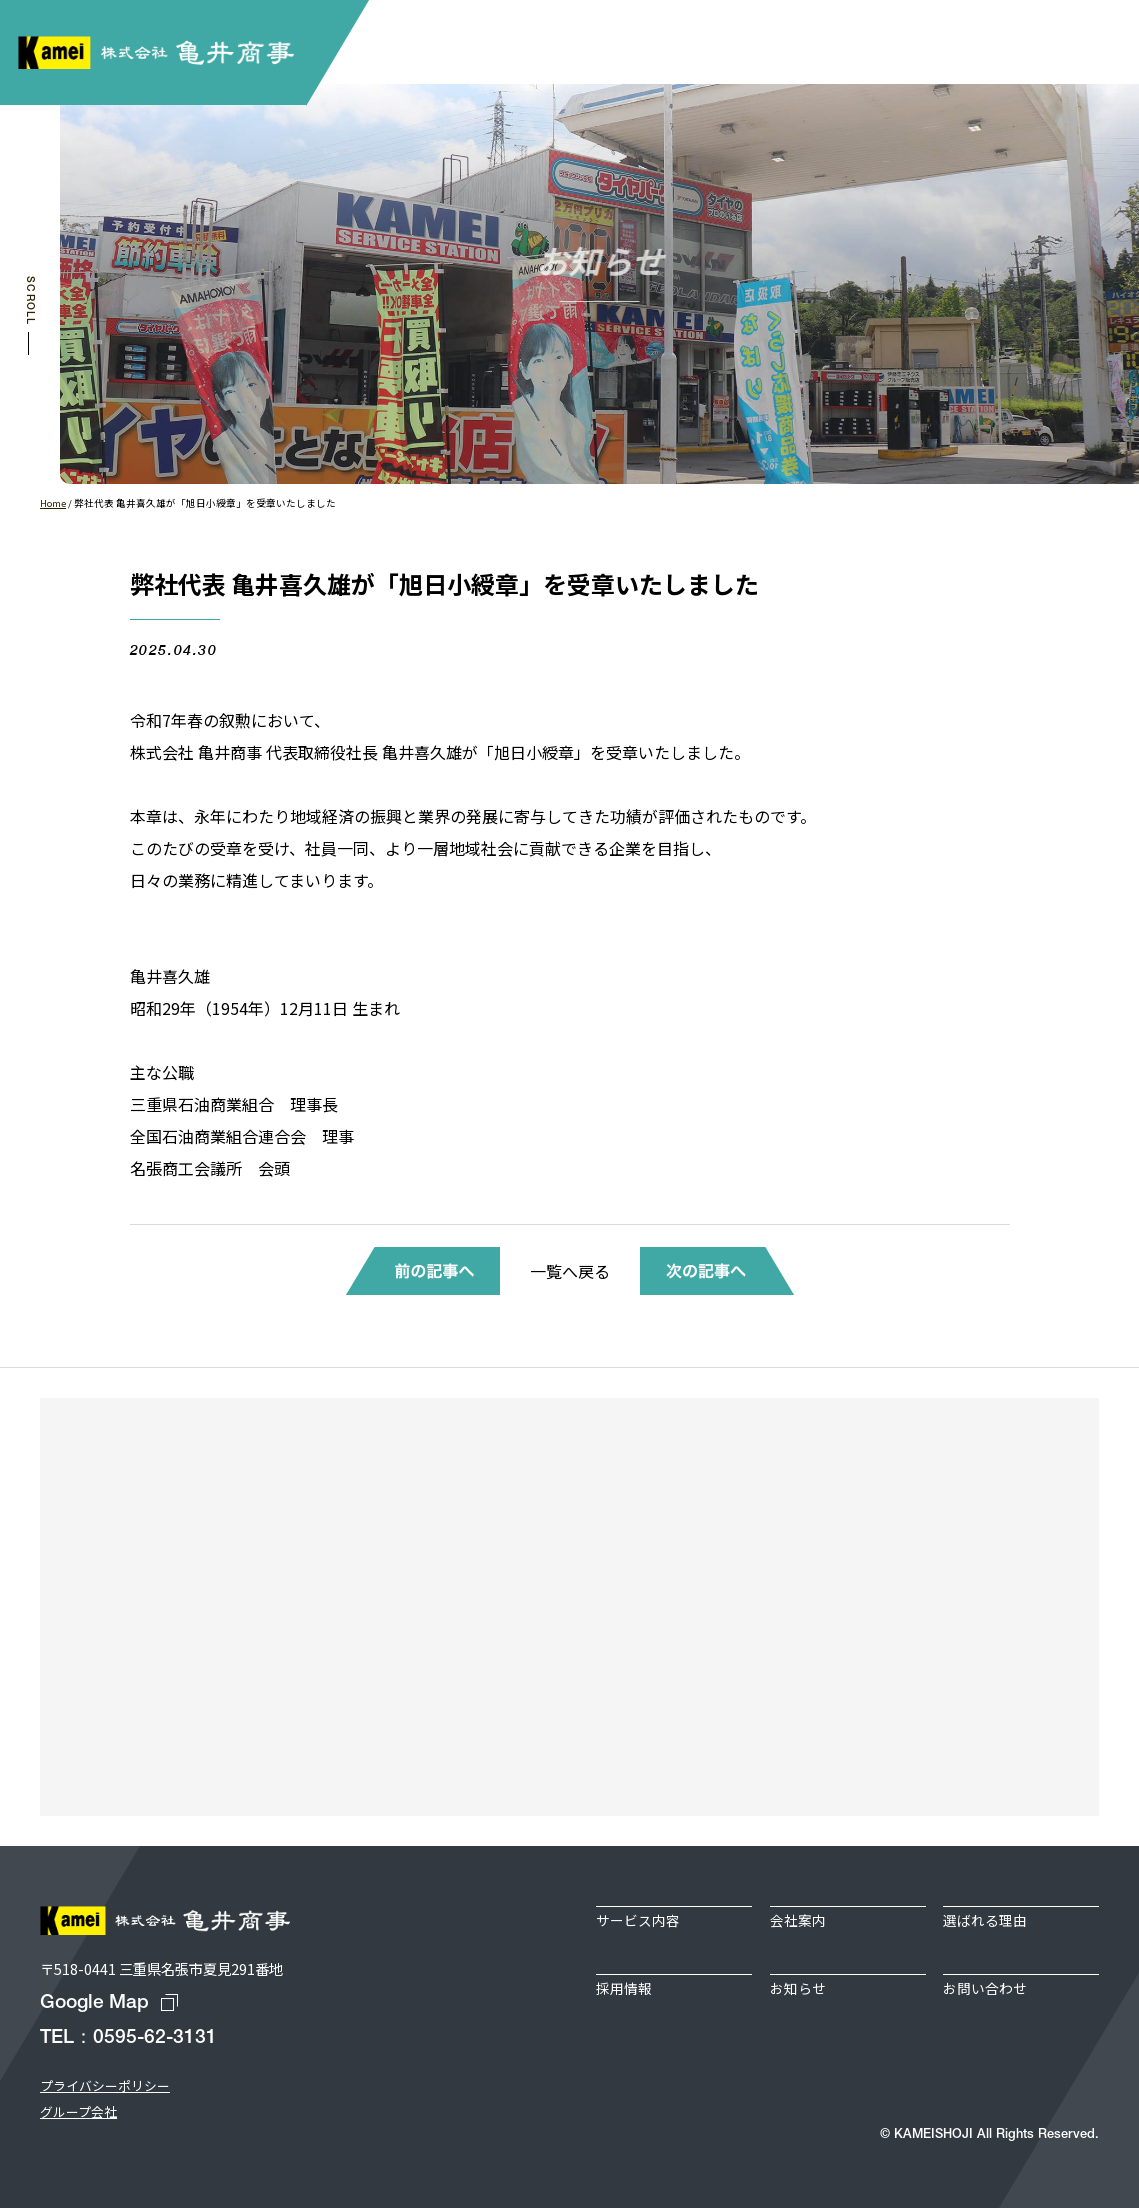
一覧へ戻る (570, 1271)
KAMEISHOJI (933, 2134)
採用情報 (624, 1988)
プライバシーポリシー (105, 2085)
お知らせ (798, 1988)
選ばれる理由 (985, 1920)
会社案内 (798, 1920)
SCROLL (29, 301)
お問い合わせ (985, 1988)
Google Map (94, 2003)
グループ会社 (78, 2111)
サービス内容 (638, 1920)
